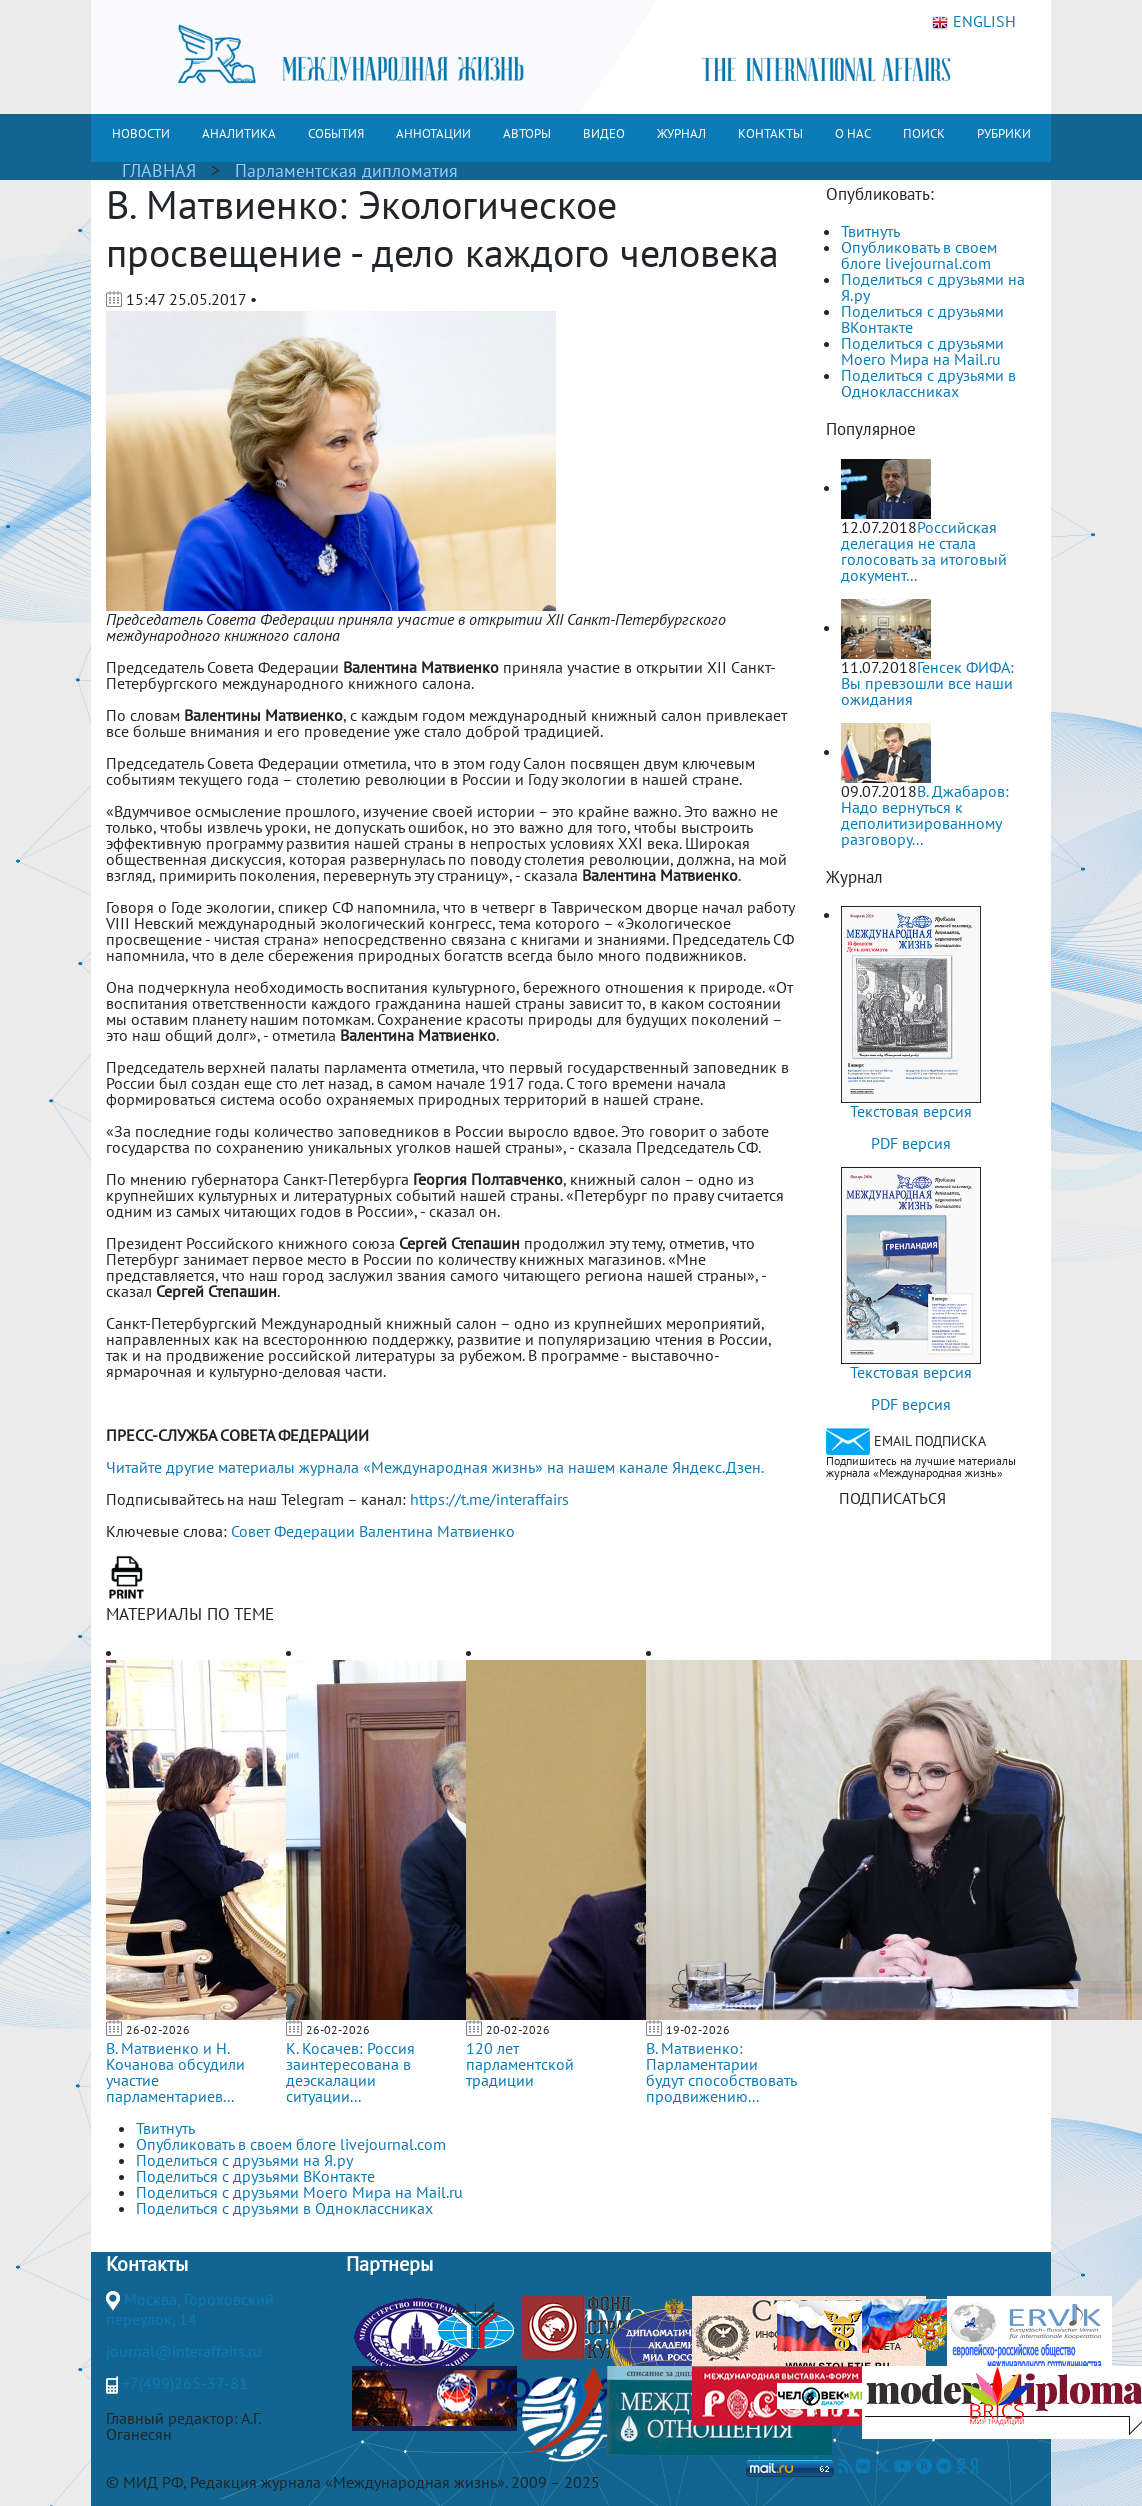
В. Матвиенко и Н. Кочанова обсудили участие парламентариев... (175, 2072)
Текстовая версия (911, 1111)
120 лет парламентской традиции (520, 2064)
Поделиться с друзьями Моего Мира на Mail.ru (922, 351)
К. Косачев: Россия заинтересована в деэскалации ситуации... (350, 2072)
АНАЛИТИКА (239, 133)
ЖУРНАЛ (681, 133)
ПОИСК (924, 133)
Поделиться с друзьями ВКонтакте (922, 319)
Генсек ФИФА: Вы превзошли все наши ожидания (927, 683)
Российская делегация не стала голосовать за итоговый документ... (924, 551)
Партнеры (389, 2264)
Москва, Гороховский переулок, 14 (190, 2309)
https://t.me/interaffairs (489, 1499)
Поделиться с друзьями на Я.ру (933, 287)
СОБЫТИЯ (336, 133)
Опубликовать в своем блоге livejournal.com (919, 255)
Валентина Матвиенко (437, 1531)
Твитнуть (870, 231)
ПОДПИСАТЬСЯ (892, 1498)
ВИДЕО (604, 133)
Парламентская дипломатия (346, 170)
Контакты (147, 2264)
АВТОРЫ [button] (527, 133)
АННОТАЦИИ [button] (433, 133)
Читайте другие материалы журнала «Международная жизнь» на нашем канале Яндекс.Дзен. (435, 1467)
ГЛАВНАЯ (159, 170)
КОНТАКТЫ (770, 133)
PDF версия (911, 1143)
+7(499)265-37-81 (185, 2383)
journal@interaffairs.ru (184, 2351)
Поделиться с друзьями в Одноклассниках (928, 383)
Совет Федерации (293, 1531)
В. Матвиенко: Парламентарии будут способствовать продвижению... (721, 2072)
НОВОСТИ (141, 133)
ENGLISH (974, 22)
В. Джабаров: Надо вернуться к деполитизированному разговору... (925, 815)
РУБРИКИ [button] (1004, 133)
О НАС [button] (853, 133)
